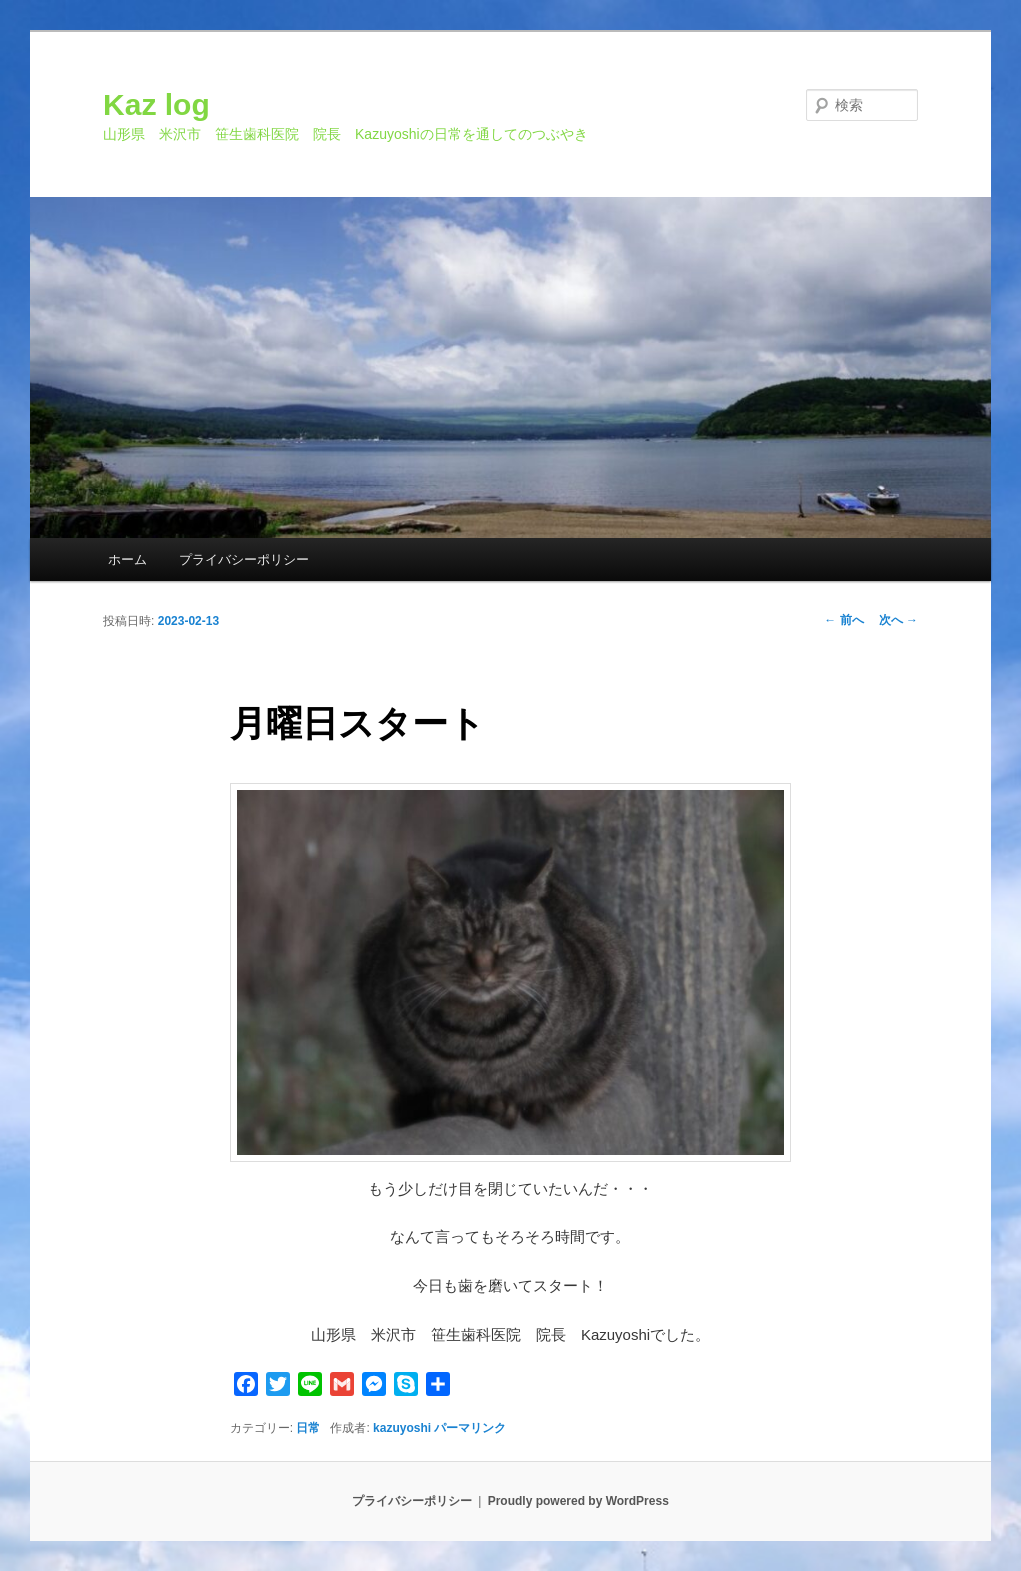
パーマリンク (470, 1428)
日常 (308, 1428)
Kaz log (156, 104)
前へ (843, 620)
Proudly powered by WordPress (578, 1501)
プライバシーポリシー (244, 559)
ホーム (127, 559)
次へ (898, 620)
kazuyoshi (402, 1428)
